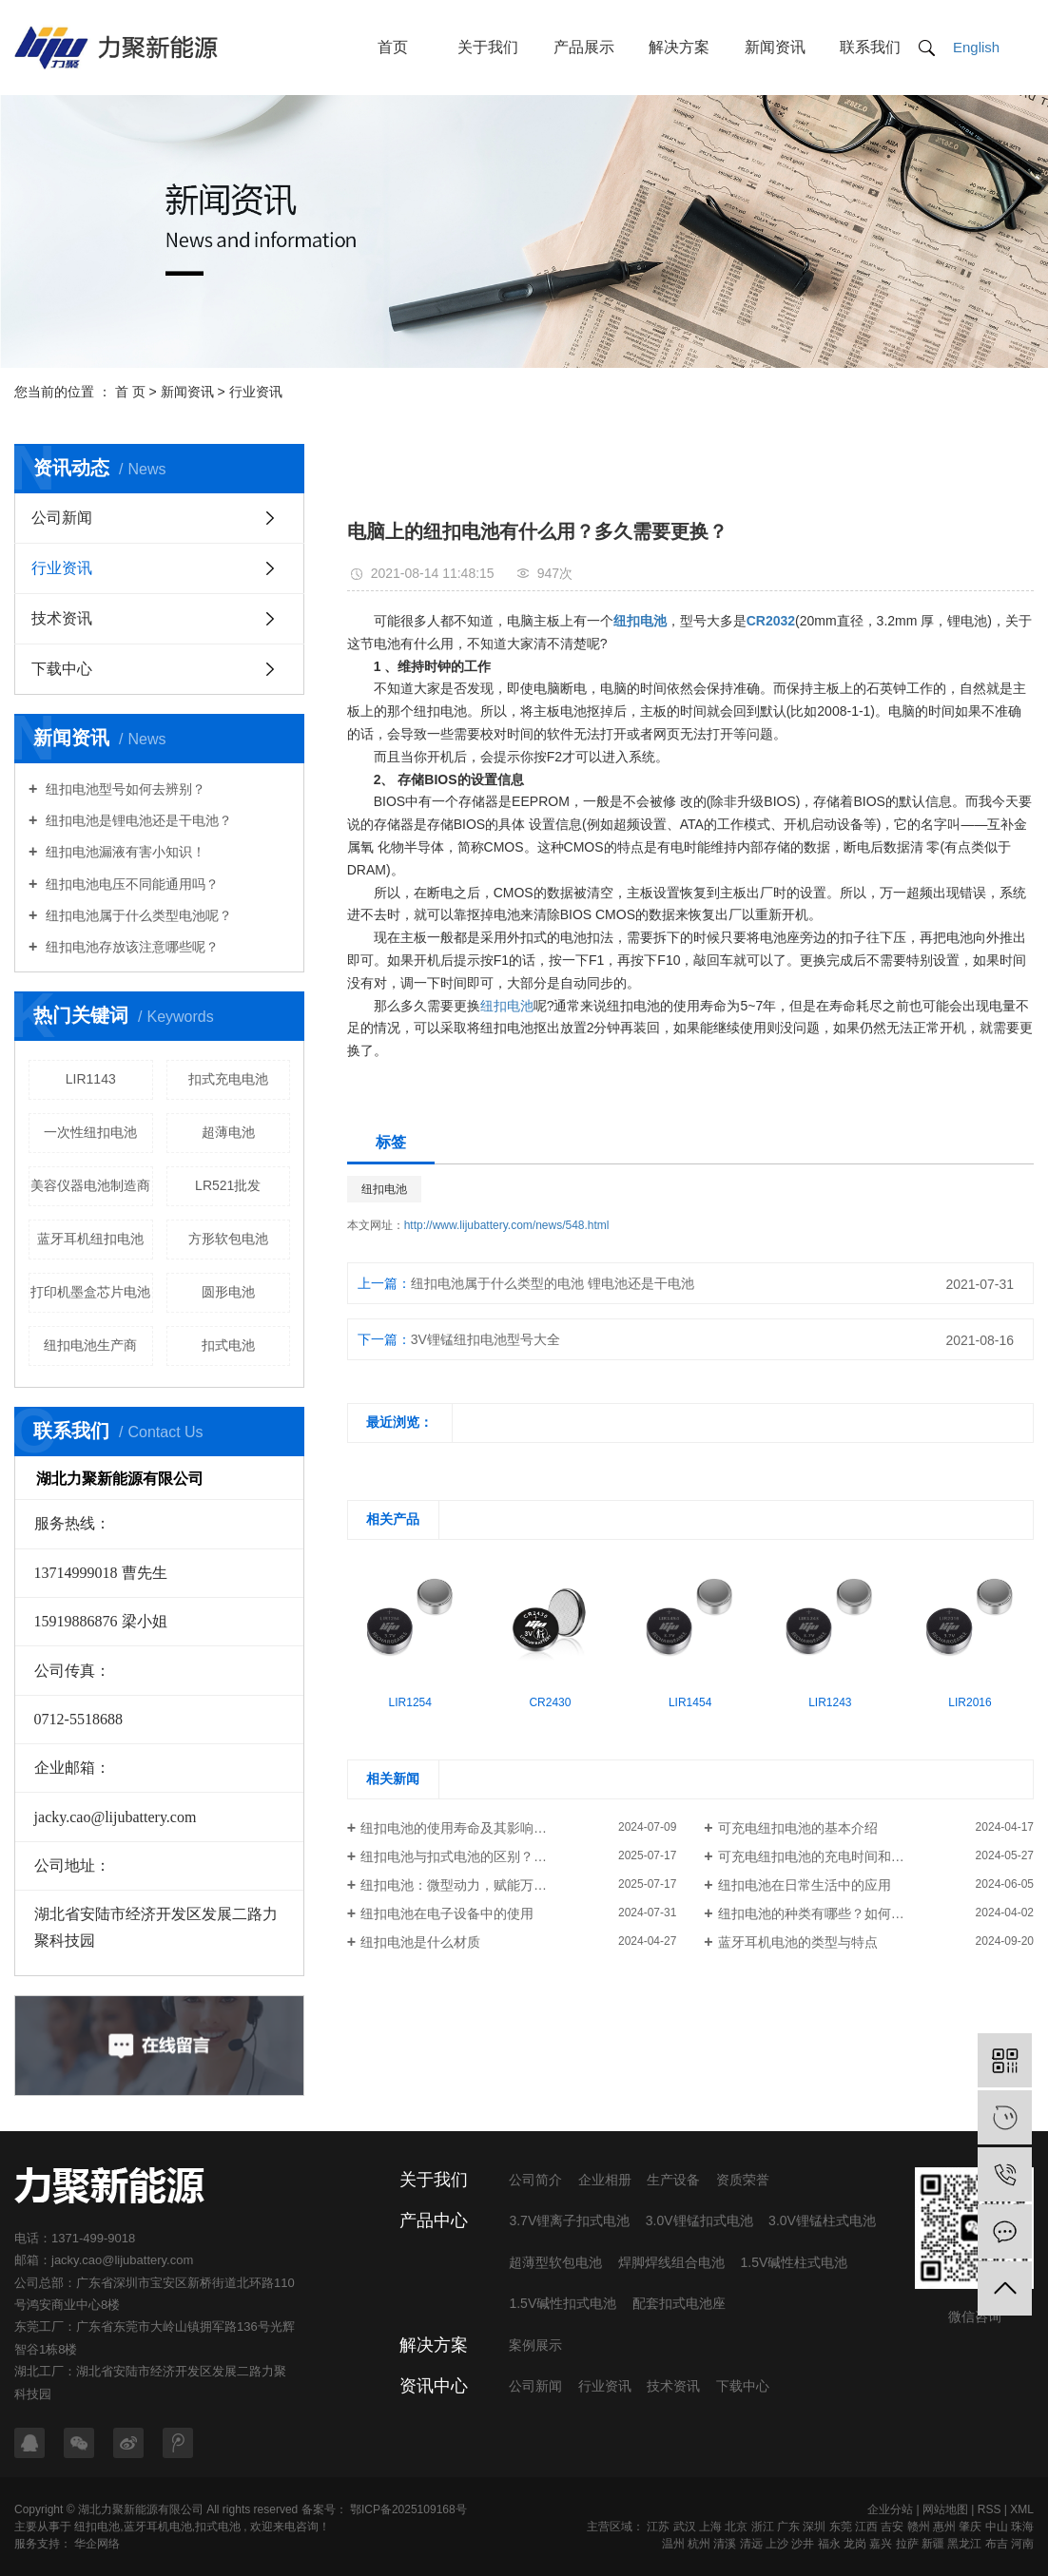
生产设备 (673, 2179)
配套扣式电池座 (679, 2303)
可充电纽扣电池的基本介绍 (798, 1828)
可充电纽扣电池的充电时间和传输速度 (831, 1856)
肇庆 (970, 2526)
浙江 (762, 2526)
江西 (866, 2526)
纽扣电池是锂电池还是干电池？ (137, 820)
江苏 (658, 2526)
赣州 (918, 2526)
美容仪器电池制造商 (90, 1185)
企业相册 (604, 2179)
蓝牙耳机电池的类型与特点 (798, 1942)
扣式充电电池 (228, 1078)
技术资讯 (61, 618)
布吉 (996, 2543)
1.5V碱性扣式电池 (562, 2303)
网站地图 (945, 2509)
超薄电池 (228, 1132)
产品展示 (583, 47)
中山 (996, 2526)
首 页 (130, 391)
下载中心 (61, 669)
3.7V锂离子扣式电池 (569, 2220)
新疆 (933, 2543)
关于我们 (487, 47)
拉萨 (907, 2543)
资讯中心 (433, 2385)
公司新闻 (61, 517)
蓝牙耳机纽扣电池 (90, 1238)
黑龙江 (964, 2543)
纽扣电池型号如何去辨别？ (123, 789)
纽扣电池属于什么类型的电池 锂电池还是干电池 (552, 1283)
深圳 (814, 2526)
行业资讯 (255, 391)
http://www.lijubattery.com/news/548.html (507, 1225)
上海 (710, 2526)
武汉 (684, 2526)
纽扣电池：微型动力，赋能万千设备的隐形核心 (500, 1885)
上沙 (777, 2543)
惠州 (944, 2526)
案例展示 (535, 2345)
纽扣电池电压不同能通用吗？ (130, 884)
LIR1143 (91, 1078)
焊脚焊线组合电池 (671, 2262)
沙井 (802, 2543)
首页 (393, 47)
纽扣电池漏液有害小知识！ (123, 851)
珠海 (1022, 2526)
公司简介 (535, 2179)
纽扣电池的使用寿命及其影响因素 (460, 1828)
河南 (1022, 2543)
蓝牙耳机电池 (158, 2526)
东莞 (840, 2526)
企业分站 (890, 2509)
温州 (673, 2543)
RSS (989, 2509)
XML (1022, 2509)
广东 (788, 2526)
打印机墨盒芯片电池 (90, 1291)
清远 (751, 2543)
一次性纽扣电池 (90, 1132)
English (976, 47)
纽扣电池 (507, 1005)
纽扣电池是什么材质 (420, 1942)
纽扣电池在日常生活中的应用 (804, 1885)
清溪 (724, 2543)
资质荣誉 (742, 2179)
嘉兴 (880, 2543)
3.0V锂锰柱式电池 (822, 2220)
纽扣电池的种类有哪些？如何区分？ (824, 1913)
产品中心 (433, 2220)
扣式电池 (228, 1345)
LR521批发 (228, 1185)
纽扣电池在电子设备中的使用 (447, 1913)
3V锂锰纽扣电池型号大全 (485, 1339)
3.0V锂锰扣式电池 (699, 2220)
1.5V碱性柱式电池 (793, 2262)
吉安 (892, 2526)
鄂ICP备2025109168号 (408, 2509)
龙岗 (855, 2543)
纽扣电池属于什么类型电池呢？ (137, 915)
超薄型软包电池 (555, 2262)
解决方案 (679, 47)
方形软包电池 (228, 1238)
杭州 (699, 2543)
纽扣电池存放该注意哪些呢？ (130, 946)
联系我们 (870, 47)
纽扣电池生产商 (90, 1345)
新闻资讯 (775, 47)
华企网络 (95, 2543)
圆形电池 (228, 1291)
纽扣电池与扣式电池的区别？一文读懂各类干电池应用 (518, 1856)
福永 (829, 2543)
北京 (736, 2526)
